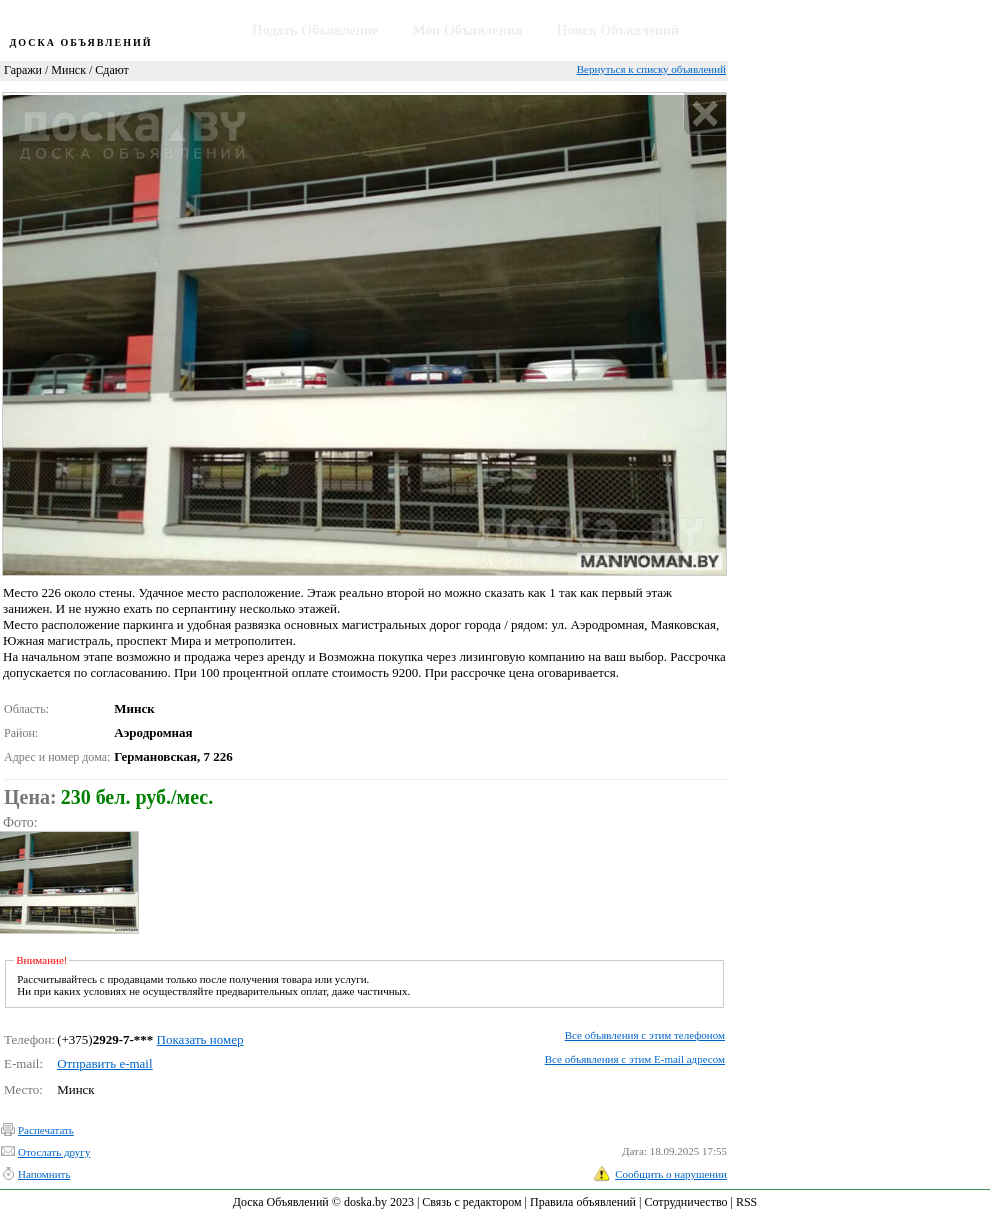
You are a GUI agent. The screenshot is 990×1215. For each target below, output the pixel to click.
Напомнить (44, 1174)
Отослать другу (54, 1152)
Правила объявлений (583, 1202)
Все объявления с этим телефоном (645, 1035)
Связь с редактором (471, 1202)
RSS (746, 1202)
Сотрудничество (685, 1202)
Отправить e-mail (104, 1063)
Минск (68, 70)
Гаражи (23, 70)
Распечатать (46, 1130)
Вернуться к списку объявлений (651, 69)
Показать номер (200, 1039)
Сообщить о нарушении (671, 1174)
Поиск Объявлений (618, 30)
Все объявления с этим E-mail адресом (635, 1059)
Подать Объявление (315, 30)
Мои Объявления (467, 30)
